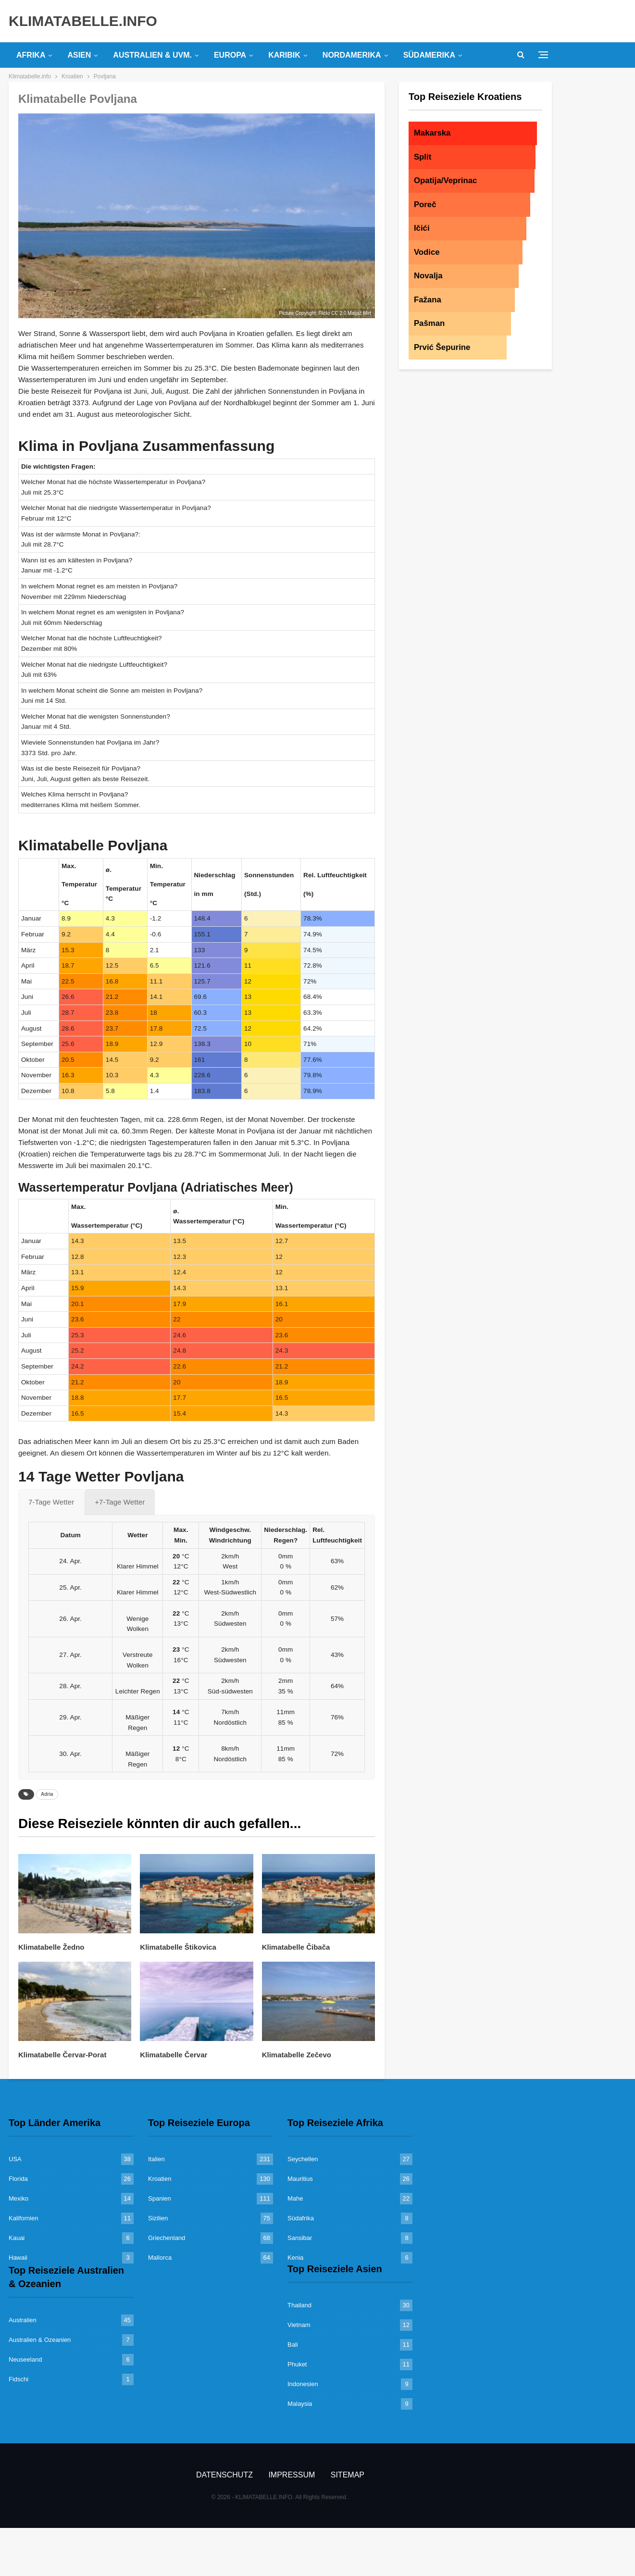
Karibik (284, 55)
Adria (47, 1794)
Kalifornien (23, 2218)
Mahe (295, 2198)
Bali (292, 2344)
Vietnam (298, 2324)
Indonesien (302, 2384)
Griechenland (166, 2237)
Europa (230, 55)
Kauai (17, 2237)
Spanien (159, 2198)
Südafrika (300, 2218)
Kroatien (159, 2178)
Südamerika (429, 55)
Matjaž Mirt (359, 313)
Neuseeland (25, 2359)
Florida (18, 2178)
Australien (23, 2320)
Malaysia (299, 2403)
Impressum (291, 2475)
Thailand (299, 2305)
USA (15, 2159)
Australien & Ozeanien (40, 2339)
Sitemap (347, 2475)
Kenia (295, 2257)
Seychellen (302, 2159)
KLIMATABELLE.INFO (83, 21)
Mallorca (160, 2257)
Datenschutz (224, 2475)
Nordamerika (352, 55)
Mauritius (300, 2178)
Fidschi (18, 2379)
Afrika (30, 55)
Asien (79, 55)
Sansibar (299, 2237)
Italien (156, 2159)
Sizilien (158, 2218)
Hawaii (18, 2257)
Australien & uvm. (152, 55)
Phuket (297, 2364)
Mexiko (18, 2198)
